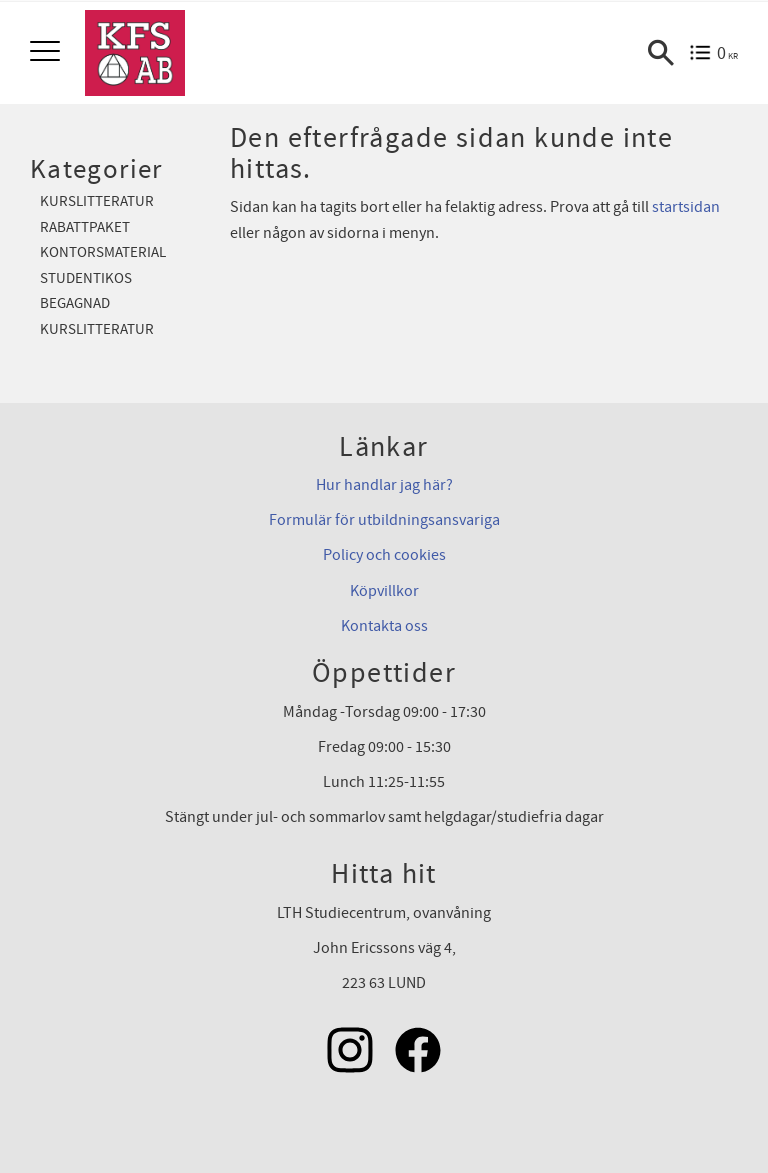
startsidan (686, 207)
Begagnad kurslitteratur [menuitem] (97, 316)
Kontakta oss (384, 626)
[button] (47, 52)
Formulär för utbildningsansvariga (384, 520)
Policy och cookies (384, 555)
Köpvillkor (384, 591)
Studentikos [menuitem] (86, 278)
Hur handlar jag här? (384, 485)
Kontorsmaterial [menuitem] (103, 252)
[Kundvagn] (713, 53)
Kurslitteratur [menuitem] (97, 201)
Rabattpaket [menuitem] (85, 227)
